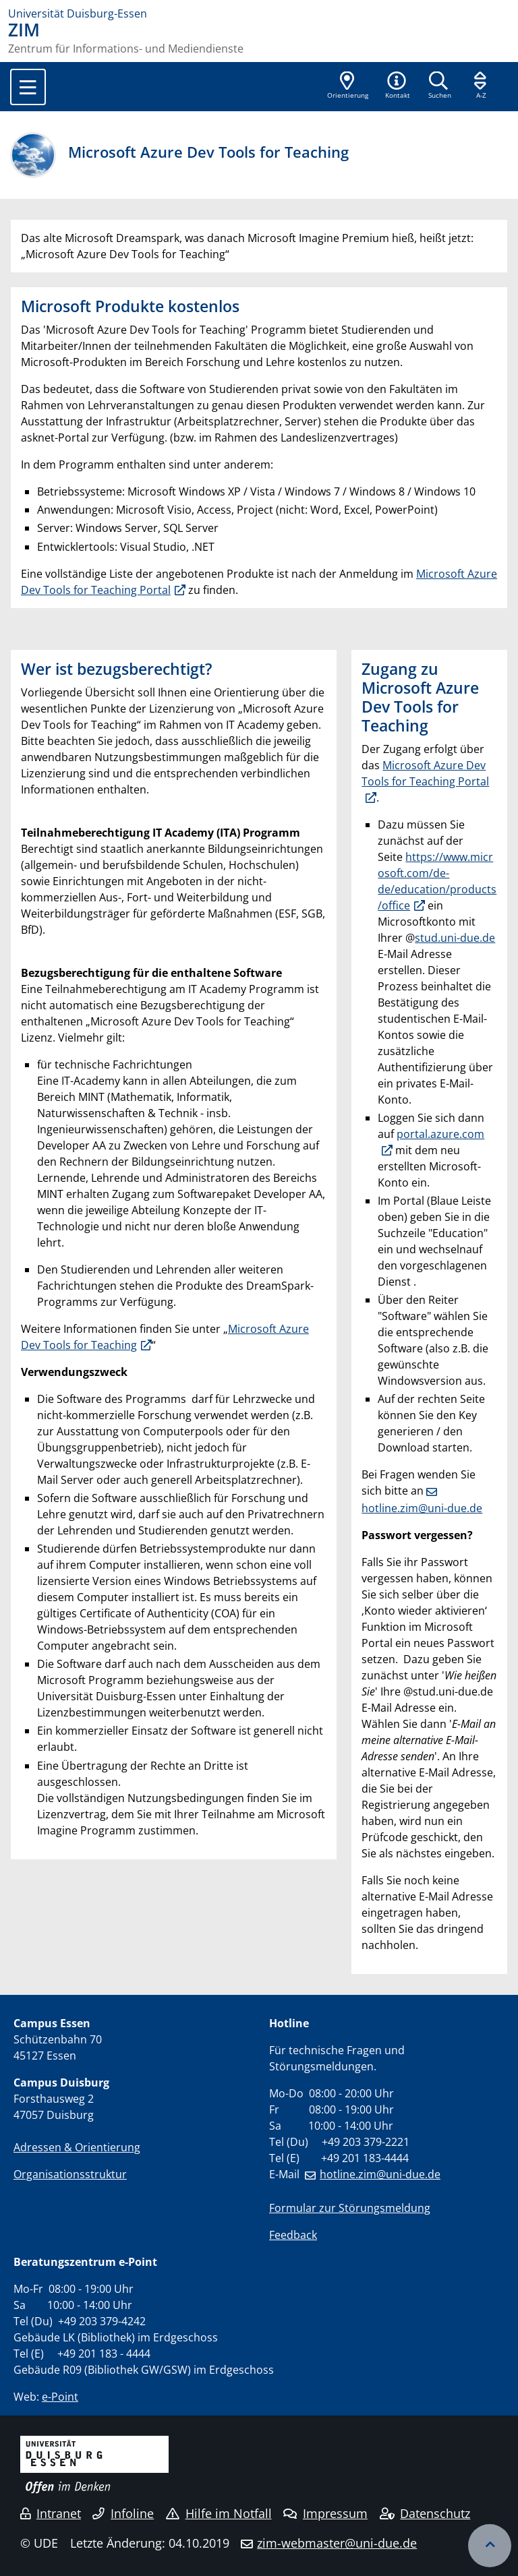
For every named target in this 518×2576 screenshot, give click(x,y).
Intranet (50, 2513)
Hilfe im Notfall (219, 2513)
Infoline (123, 2513)
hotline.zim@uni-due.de (380, 2174)
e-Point (60, 2396)
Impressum (325, 2513)
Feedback (293, 2234)
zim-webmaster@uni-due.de (337, 2543)
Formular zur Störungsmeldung (349, 2207)
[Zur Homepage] (259, 13)
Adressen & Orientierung (76, 2147)
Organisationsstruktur (70, 2174)
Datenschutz (425, 2513)
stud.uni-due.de (455, 937)
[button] (397, 86)
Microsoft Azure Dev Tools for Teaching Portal (425, 773)
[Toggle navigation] (28, 87)
